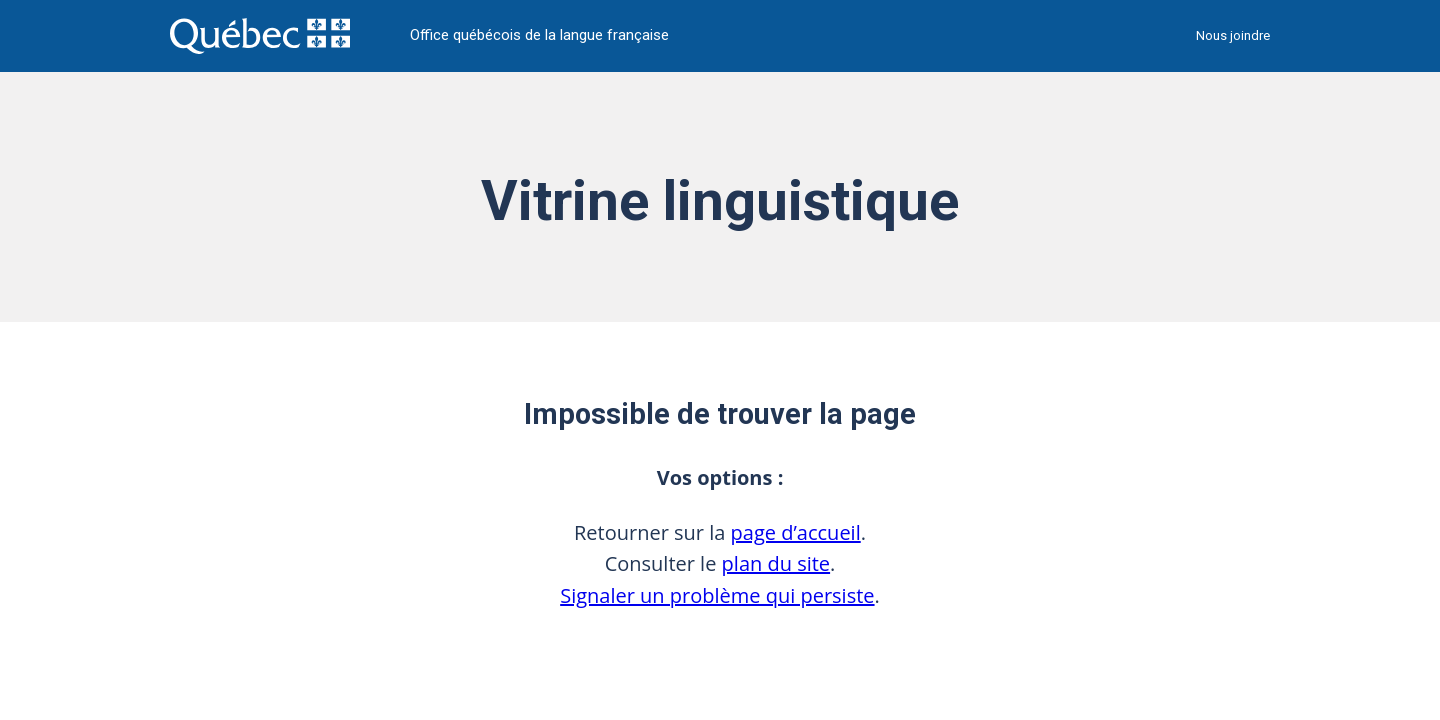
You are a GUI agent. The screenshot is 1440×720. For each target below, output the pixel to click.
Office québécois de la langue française (539, 35)
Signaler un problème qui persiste (717, 595)
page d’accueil (796, 532)
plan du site (776, 563)
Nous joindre (1233, 35)
